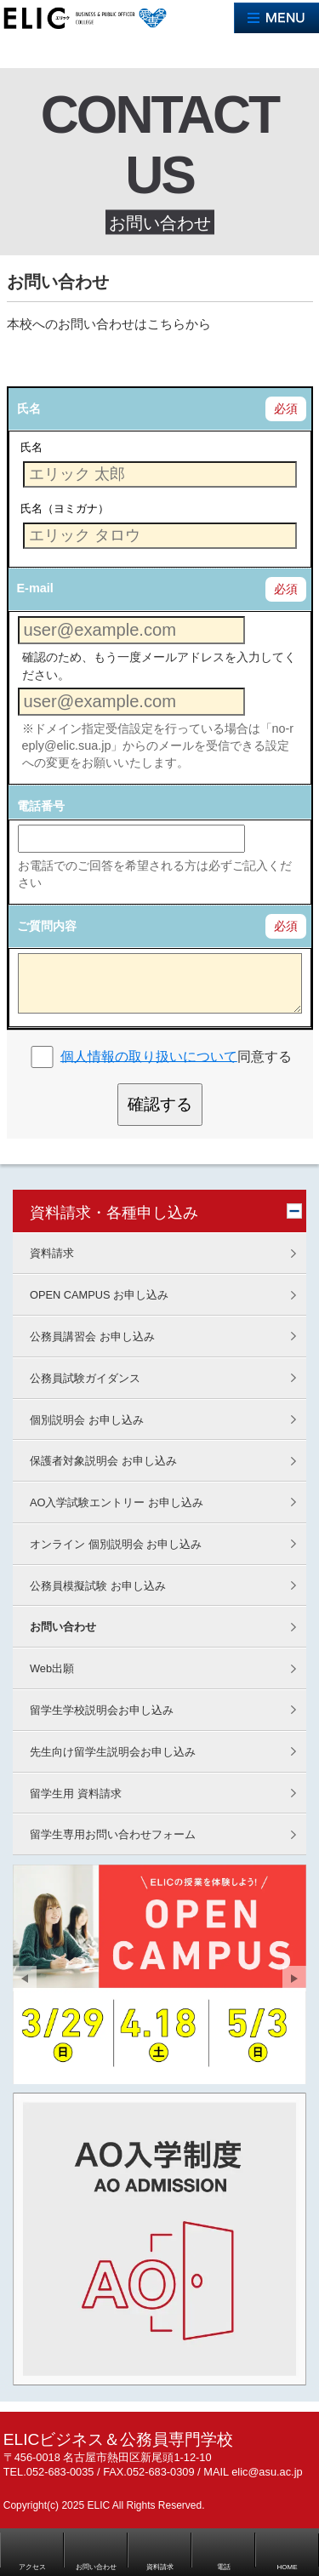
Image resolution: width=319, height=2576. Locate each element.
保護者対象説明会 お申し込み (103, 1460)
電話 (224, 2567)
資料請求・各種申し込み (114, 1212)
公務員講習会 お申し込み (92, 1336)
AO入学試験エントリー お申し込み (116, 1502)
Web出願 (52, 1668)
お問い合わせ (63, 1626)
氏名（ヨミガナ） (64, 508)
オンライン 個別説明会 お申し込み (116, 1544)
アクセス (32, 2567)
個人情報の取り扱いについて (148, 1055)
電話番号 (41, 806)
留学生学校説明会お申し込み (102, 1710)
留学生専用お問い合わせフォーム (113, 1834)
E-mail (35, 588)
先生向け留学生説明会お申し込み (113, 1751)
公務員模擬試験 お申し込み (98, 1585)
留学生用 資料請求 (76, 1793)
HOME (287, 2567)
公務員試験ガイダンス (85, 1378)
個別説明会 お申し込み (87, 1420)
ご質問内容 (47, 926)
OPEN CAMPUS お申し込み (99, 1294)
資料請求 (52, 1253)
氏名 (29, 408)
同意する (176, 1055)
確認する (160, 1104)
